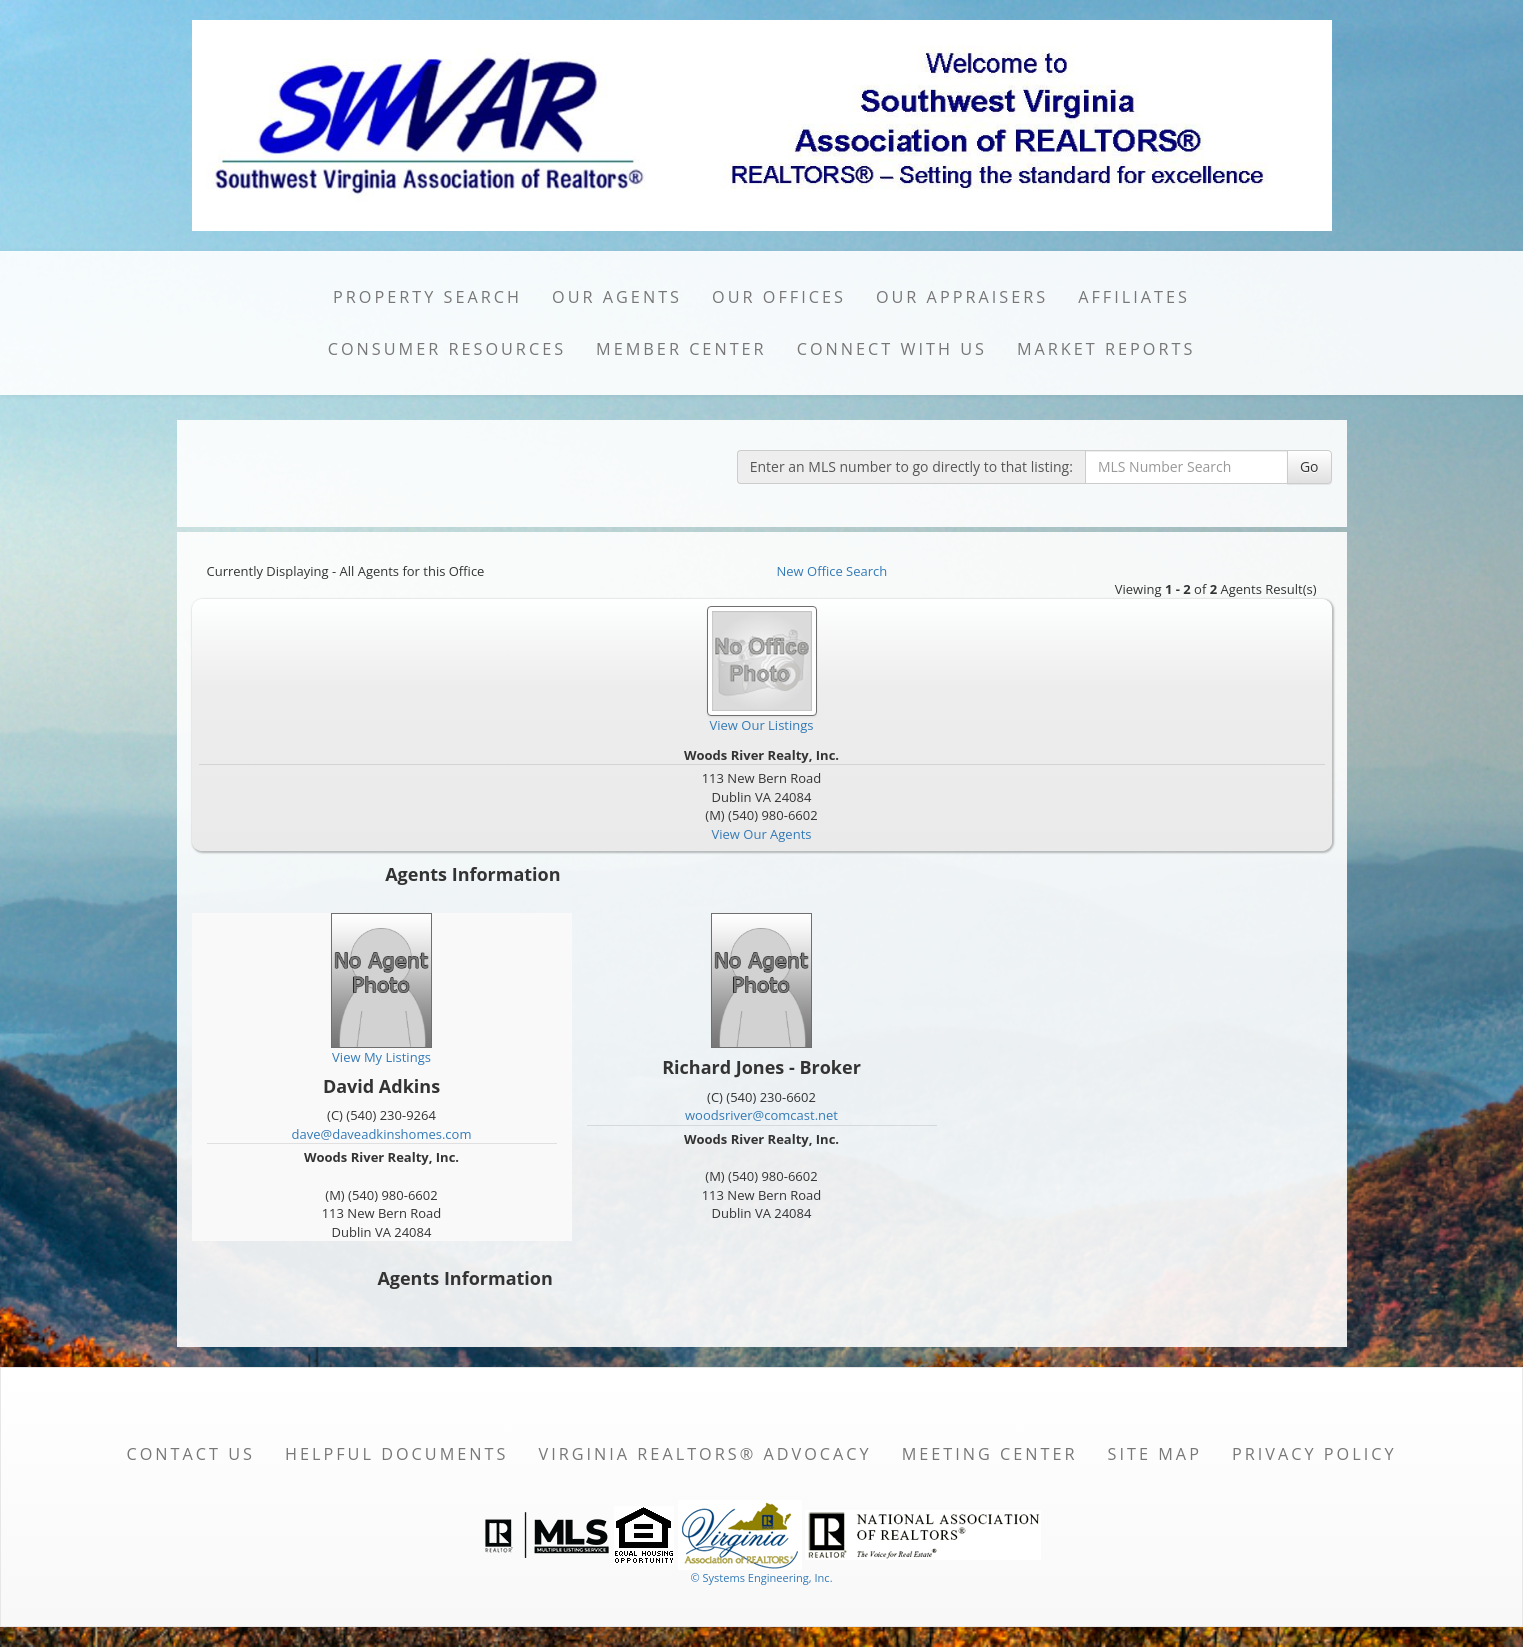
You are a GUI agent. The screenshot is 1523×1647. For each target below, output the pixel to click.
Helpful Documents (396, 1454)
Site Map (1155, 1454)
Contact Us (190, 1454)
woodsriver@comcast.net (761, 1115)
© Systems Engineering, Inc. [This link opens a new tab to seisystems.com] (761, 1577)
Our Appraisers (962, 297)
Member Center (681, 349)
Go (1309, 466)
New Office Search (832, 571)
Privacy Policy (1314, 1454)
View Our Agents (762, 834)
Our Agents (617, 297)
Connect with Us (892, 349)
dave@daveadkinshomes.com (382, 1134)
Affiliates (1134, 297)
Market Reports (1106, 349)
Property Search (427, 297)
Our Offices (779, 297)
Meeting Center (990, 1454)
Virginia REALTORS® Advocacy (704, 1454)
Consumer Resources (447, 349)
